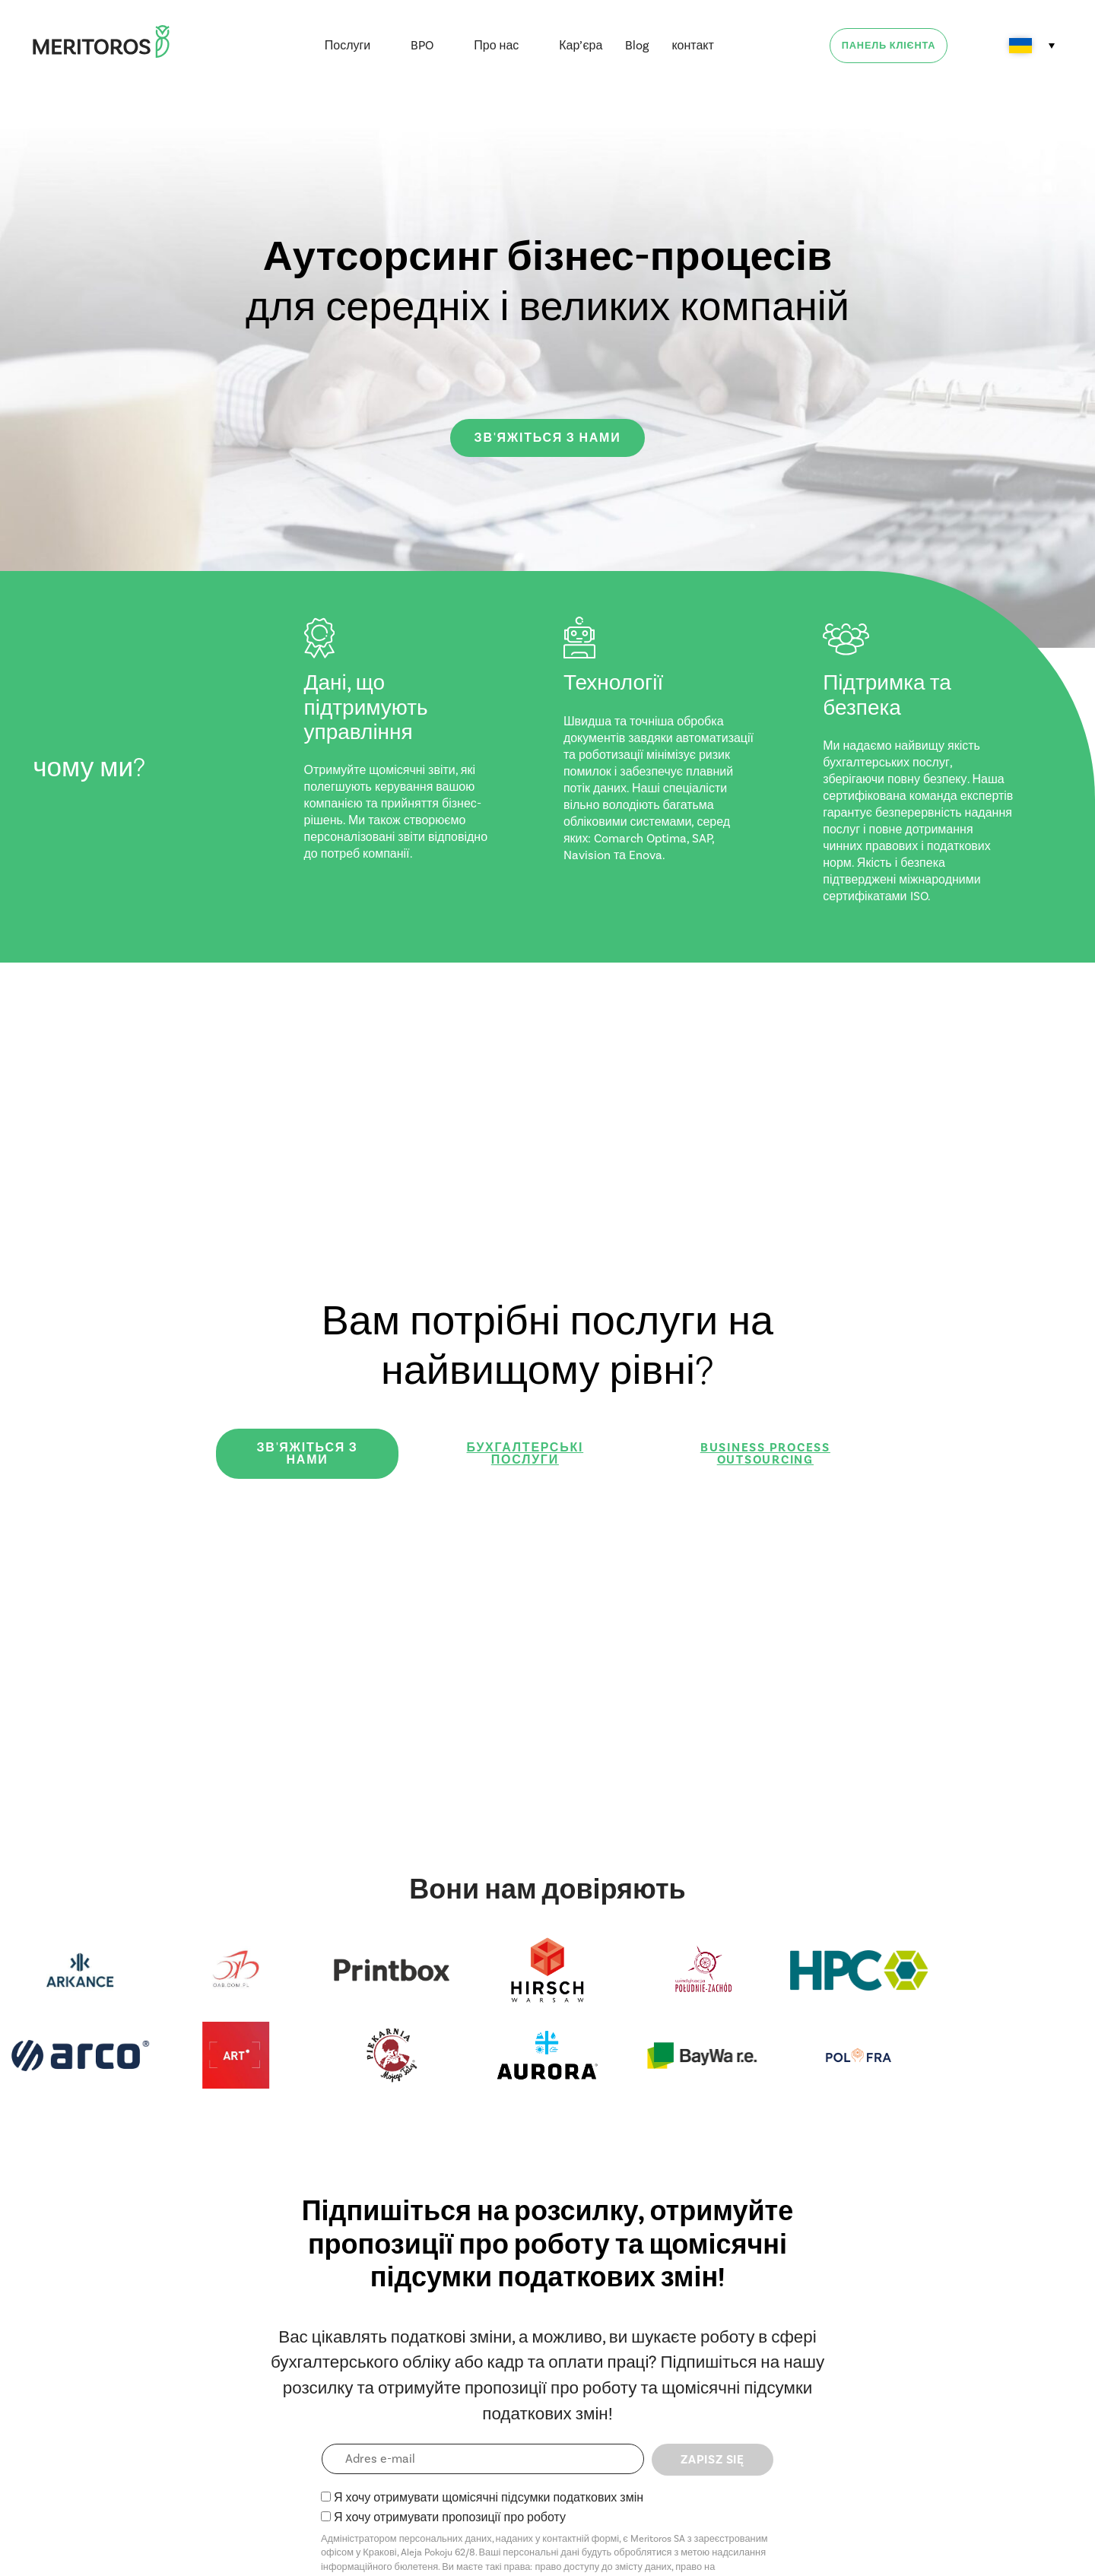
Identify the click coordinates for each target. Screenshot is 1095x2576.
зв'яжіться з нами (547, 438)
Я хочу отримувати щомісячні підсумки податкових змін (488, 2497)
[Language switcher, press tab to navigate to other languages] (1031, 45)
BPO (422, 45)
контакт (692, 45)
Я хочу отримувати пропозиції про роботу (450, 2517)
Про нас (496, 45)
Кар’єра (580, 45)
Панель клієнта (889, 46)
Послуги (348, 45)
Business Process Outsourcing (765, 1453)
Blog (637, 45)
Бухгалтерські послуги (525, 1453)
